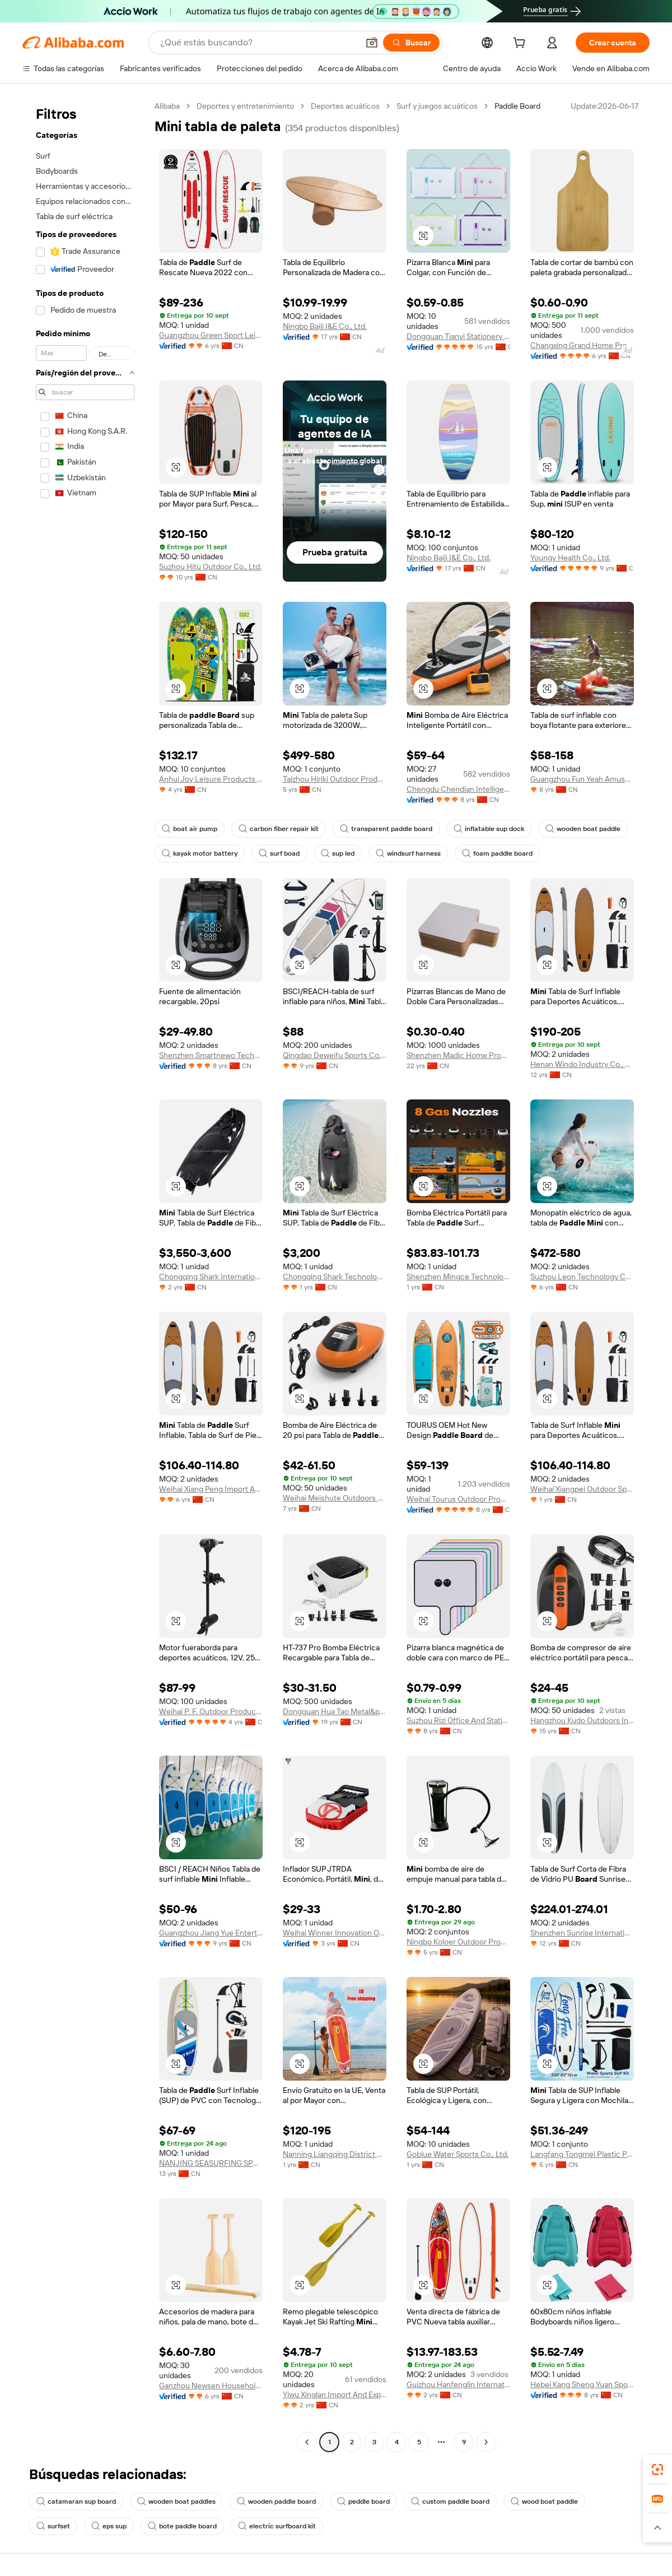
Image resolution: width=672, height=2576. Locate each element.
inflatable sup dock (489, 828)
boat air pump (189, 828)
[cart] (521, 44)
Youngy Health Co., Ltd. (570, 557)
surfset (53, 2526)
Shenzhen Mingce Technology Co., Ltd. (458, 1276)
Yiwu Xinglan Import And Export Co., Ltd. (334, 2394)
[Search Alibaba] (258, 42)
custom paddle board (450, 2501)
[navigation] (85, 1275)
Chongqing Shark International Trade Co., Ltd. (211, 1276)
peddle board (363, 2501)
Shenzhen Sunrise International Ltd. (582, 1932)
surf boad (279, 853)
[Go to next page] (486, 2442)
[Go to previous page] (307, 2442)
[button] (372, 42)
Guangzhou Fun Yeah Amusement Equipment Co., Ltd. (582, 778)
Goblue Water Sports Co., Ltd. (457, 2154)
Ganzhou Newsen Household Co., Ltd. (211, 2385)
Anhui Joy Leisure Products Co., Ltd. (211, 778)
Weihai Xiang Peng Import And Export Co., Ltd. (211, 1488)
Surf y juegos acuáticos (437, 105)
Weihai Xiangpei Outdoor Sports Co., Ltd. (582, 1488)
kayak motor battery (199, 853)
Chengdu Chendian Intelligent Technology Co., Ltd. (458, 789)
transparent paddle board (386, 828)
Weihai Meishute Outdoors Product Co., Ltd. (334, 1497)
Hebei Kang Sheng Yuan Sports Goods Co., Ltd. (582, 2384)
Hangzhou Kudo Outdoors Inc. (582, 1720)
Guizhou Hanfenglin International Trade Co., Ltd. (458, 2384)
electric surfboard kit (277, 2526)
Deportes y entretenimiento (245, 105)
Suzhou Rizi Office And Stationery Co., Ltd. (458, 1720)
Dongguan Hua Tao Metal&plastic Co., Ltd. (334, 1711)
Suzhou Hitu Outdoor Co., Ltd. (210, 566)
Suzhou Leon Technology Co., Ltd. (582, 1276)
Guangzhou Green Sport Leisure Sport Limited (211, 335)
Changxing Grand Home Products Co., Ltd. (582, 345)
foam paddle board (497, 853)
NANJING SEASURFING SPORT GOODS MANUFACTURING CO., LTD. (211, 2163)
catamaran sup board (76, 2501)
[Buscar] (411, 43)
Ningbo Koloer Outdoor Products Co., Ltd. (458, 1941)
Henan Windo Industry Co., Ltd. (582, 1064)
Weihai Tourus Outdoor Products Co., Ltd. (458, 1498)
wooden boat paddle (582, 828)
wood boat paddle (544, 2501)
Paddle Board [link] (517, 105)
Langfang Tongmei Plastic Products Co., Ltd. (582, 2154)
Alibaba (167, 105)
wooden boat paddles (176, 2501)
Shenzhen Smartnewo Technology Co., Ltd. (211, 1055)
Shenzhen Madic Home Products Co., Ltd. (458, 1055)
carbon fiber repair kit (279, 828)
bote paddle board (182, 2526)
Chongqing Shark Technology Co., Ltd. (334, 1276)
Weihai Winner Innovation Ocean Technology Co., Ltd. (334, 1932)
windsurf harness (408, 853)
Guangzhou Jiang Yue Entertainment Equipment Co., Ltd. (211, 1932)
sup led (337, 853)
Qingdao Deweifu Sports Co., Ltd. (334, 1055)
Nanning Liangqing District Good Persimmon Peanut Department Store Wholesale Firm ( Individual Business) (334, 2154)
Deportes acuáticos (345, 105)
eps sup (109, 2526)
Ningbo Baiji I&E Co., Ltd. (325, 326)
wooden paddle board (276, 2501)
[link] (657, 2469)
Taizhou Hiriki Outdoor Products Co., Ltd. (334, 778)
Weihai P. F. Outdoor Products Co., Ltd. (211, 1711)
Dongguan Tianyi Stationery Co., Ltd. (458, 336)
